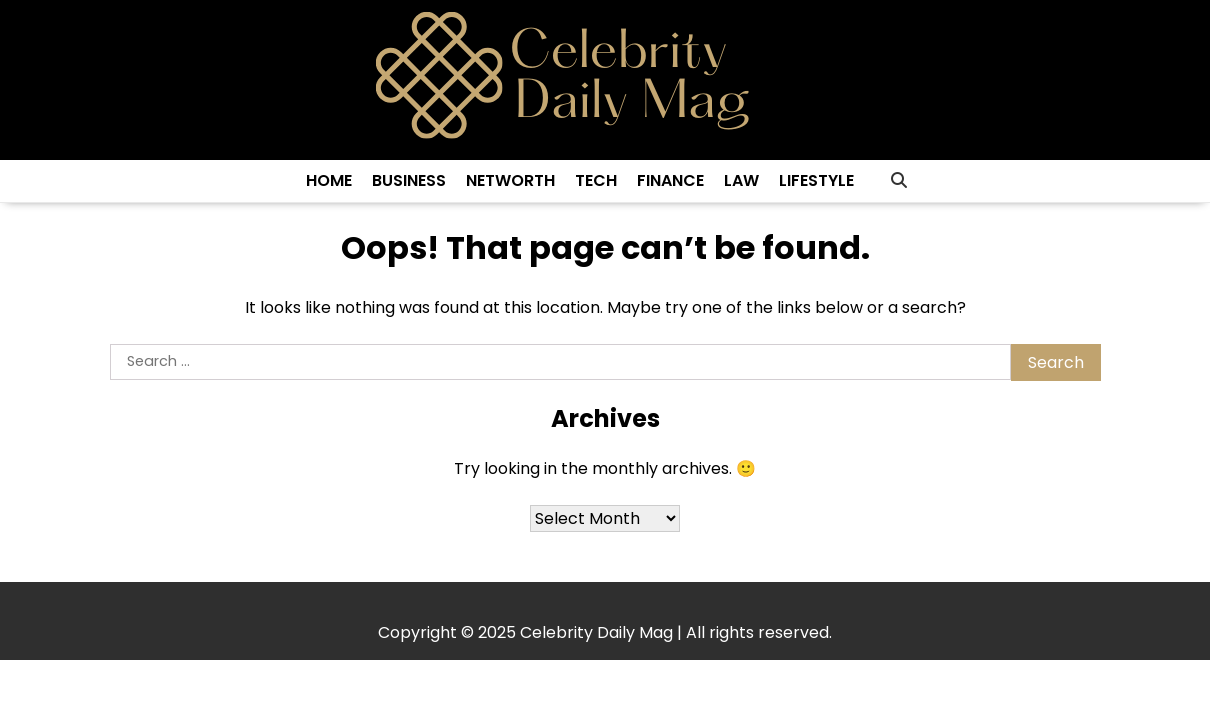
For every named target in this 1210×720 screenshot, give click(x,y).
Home (329, 180)
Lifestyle (816, 180)
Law (741, 180)
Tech (596, 180)
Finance (670, 180)
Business (409, 180)
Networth (510, 180)
